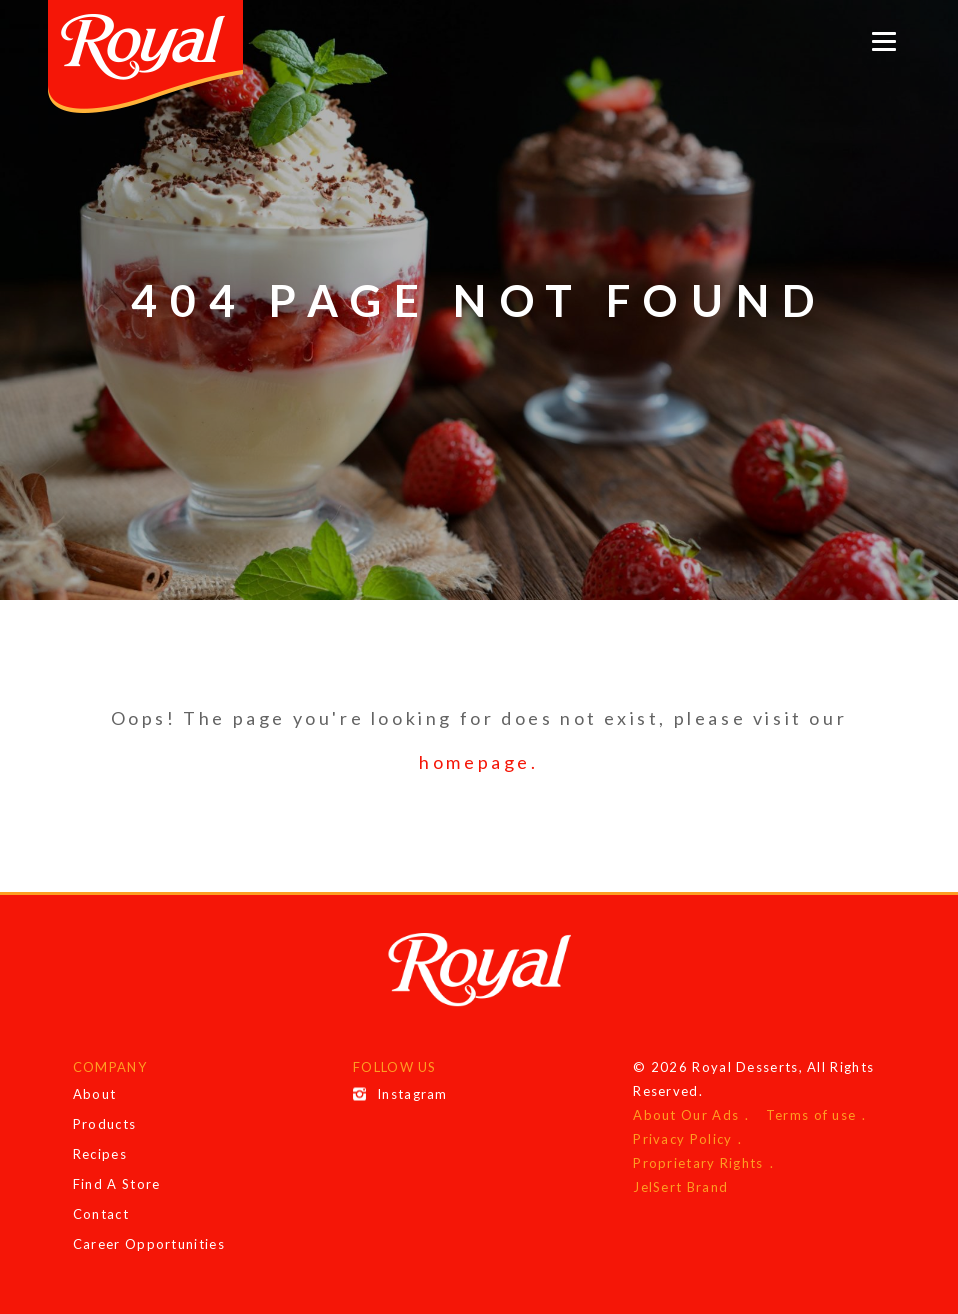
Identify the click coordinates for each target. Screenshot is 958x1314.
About (95, 1094)
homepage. (478, 762)
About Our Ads (686, 1115)
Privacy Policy (682, 1139)
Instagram (400, 1094)
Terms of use (811, 1115)
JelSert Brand (680, 1187)
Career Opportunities (149, 1244)
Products (104, 1124)
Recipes (100, 1154)
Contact (101, 1214)
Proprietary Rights (698, 1163)
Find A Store (117, 1184)
